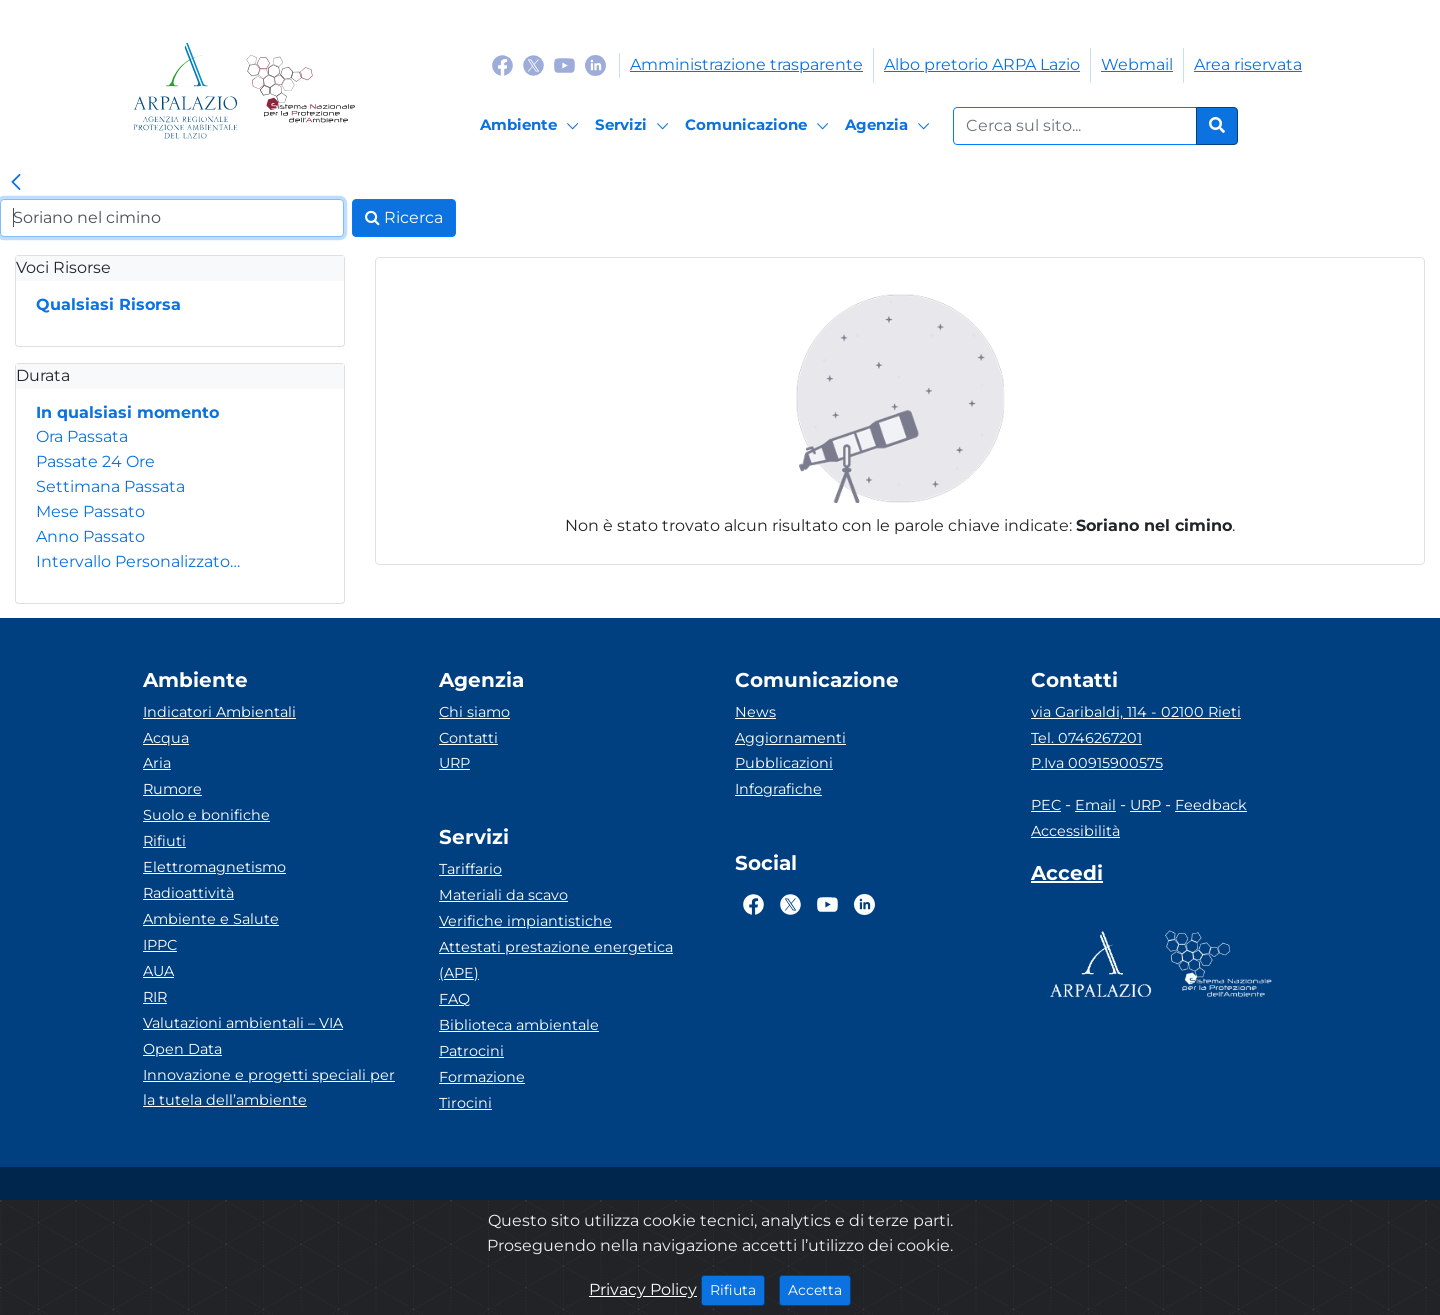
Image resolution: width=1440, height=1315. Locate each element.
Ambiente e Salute (211, 919)
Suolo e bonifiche (206, 815)
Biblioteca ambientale (519, 1025)
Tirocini (465, 1103)
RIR (155, 997)
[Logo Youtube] (564, 64)
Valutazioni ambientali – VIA (243, 1023)
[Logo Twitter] (533, 64)
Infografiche (778, 789)
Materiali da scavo (503, 895)
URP (454, 763)
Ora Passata (82, 436)
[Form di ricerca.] (1075, 126)
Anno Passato (90, 536)
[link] (16, 183)
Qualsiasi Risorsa (108, 304)
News (755, 712)
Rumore (172, 789)
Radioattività (188, 893)
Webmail (1137, 64)
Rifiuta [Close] (737, 1289)
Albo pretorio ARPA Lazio (982, 64)
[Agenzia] (890, 126)
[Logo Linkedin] (595, 64)
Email (1095, 805)
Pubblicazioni (784, 763)
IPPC (160, 945)
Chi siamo (474, 712)
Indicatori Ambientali (219, 712)
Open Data (182, 1049)
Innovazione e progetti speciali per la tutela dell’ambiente (269, 1088)
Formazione (482, 1077)
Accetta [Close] (819, 1289)
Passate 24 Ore (95, 461)
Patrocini (471, 1051)
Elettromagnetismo (214, 867)
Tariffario (470, 869)
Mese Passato (90, 511)
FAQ (454, 999)
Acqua (166, 738)
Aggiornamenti (790, 738)
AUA (158, 971)
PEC (1046, 805)
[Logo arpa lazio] (185, 90)
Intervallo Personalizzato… (138, 561)
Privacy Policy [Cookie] (643, 1289)
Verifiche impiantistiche (525, 921)
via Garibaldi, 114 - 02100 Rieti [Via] (1136, 712)
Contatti (468, 738)
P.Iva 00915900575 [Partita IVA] (1097, 763)
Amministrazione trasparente (746, 64)
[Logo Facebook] (502, 64)
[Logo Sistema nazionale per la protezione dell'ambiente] (300, 90)
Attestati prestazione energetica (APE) (556, 960)
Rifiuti (164, 841)
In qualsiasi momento (127, 412)
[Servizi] (635, 126)
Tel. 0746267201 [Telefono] (1086, 738)
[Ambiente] (532, 126)
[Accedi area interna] (1067, 877)
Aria (157, 763)
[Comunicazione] (760, 126)
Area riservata (1248, 64)
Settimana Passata (110, 486)
